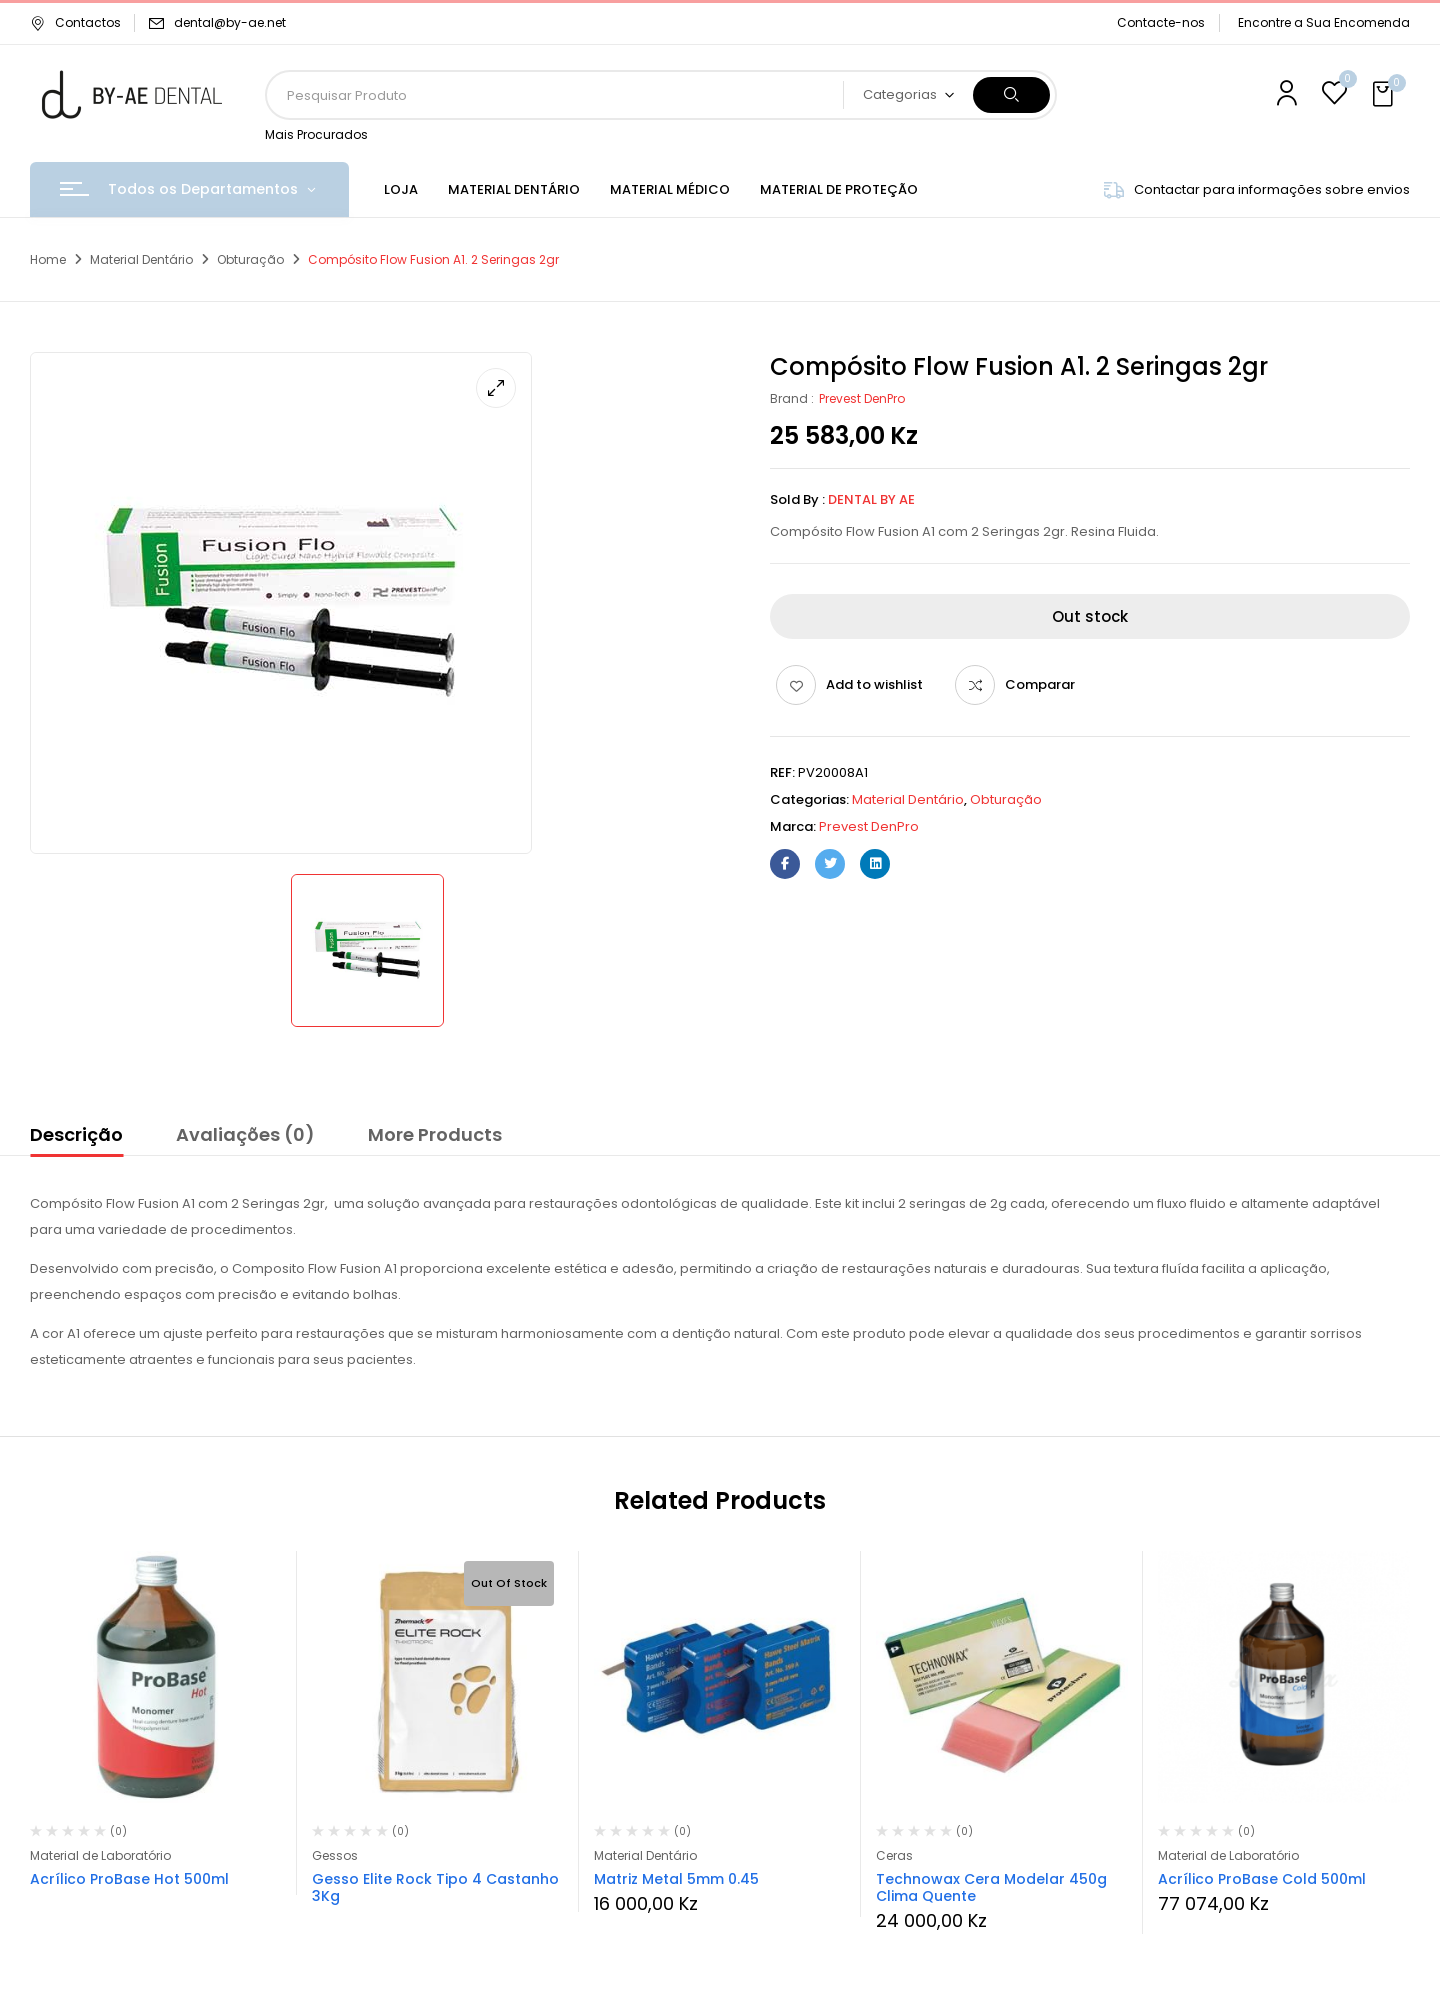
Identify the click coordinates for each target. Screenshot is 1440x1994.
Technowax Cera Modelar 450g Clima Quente (991, 1887)
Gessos (335, 1855)
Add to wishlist (874, 684)
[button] (1385, 95)
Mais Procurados (316, 134)
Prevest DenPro (862, 398)
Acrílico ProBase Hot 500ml (129, 1879)
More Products (435, 1134)
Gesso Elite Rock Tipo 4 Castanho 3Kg (435, 1887)
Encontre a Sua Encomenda (1324, 22)
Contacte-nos (1161, 22)
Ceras (894, 1855)
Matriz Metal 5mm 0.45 (676, 1879)
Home (48, 259)
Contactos (75, 22)
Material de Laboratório (100, 1855)
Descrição (76, 1134)
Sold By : (797, 499)
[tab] (76, 1138)
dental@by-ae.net (230, 22)
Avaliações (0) (245, 1134)
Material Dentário (141, 259)
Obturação (250, 259)
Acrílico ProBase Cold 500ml (1262, 1879)
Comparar (1040, 684)
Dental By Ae (871, 499)
